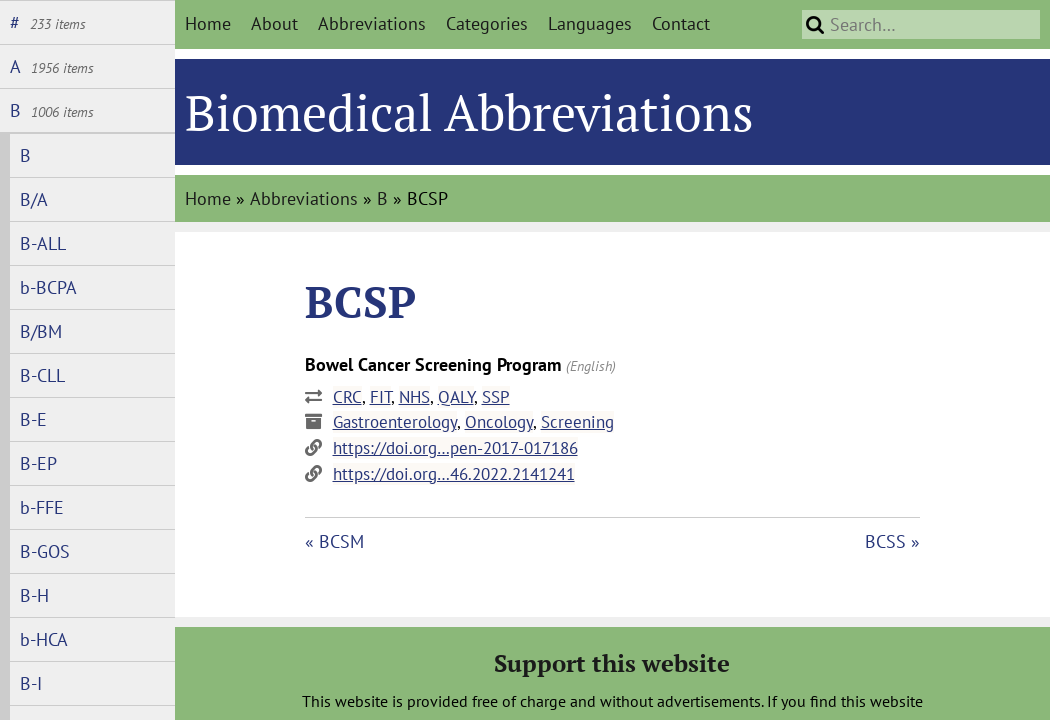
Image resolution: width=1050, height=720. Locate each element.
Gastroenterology (395, 422)
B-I (31, 683)
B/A (34, 199)
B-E (33, 419)
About (274, 23)
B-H (34, 595)
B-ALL (43, 243)
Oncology (499, 422)
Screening (577, 422)
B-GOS (45, 551)
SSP (496, 397)
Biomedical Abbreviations (469, 112)
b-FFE (42, 507)
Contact (681, 23)
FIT (380, 397)
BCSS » (892, 541)
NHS (414, 397)
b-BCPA (48, 287)
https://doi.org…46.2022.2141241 (454, 474)
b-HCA (44, 639)
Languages (590, 23)
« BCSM (334, 541)
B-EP (38, 463)
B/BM (41, 331)
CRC (347, 397)
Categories (487, 23)
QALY (456, 397)
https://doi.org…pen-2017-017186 (455, 448)
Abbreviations (372, 23)
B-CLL (42, 375)
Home (208, 23)
